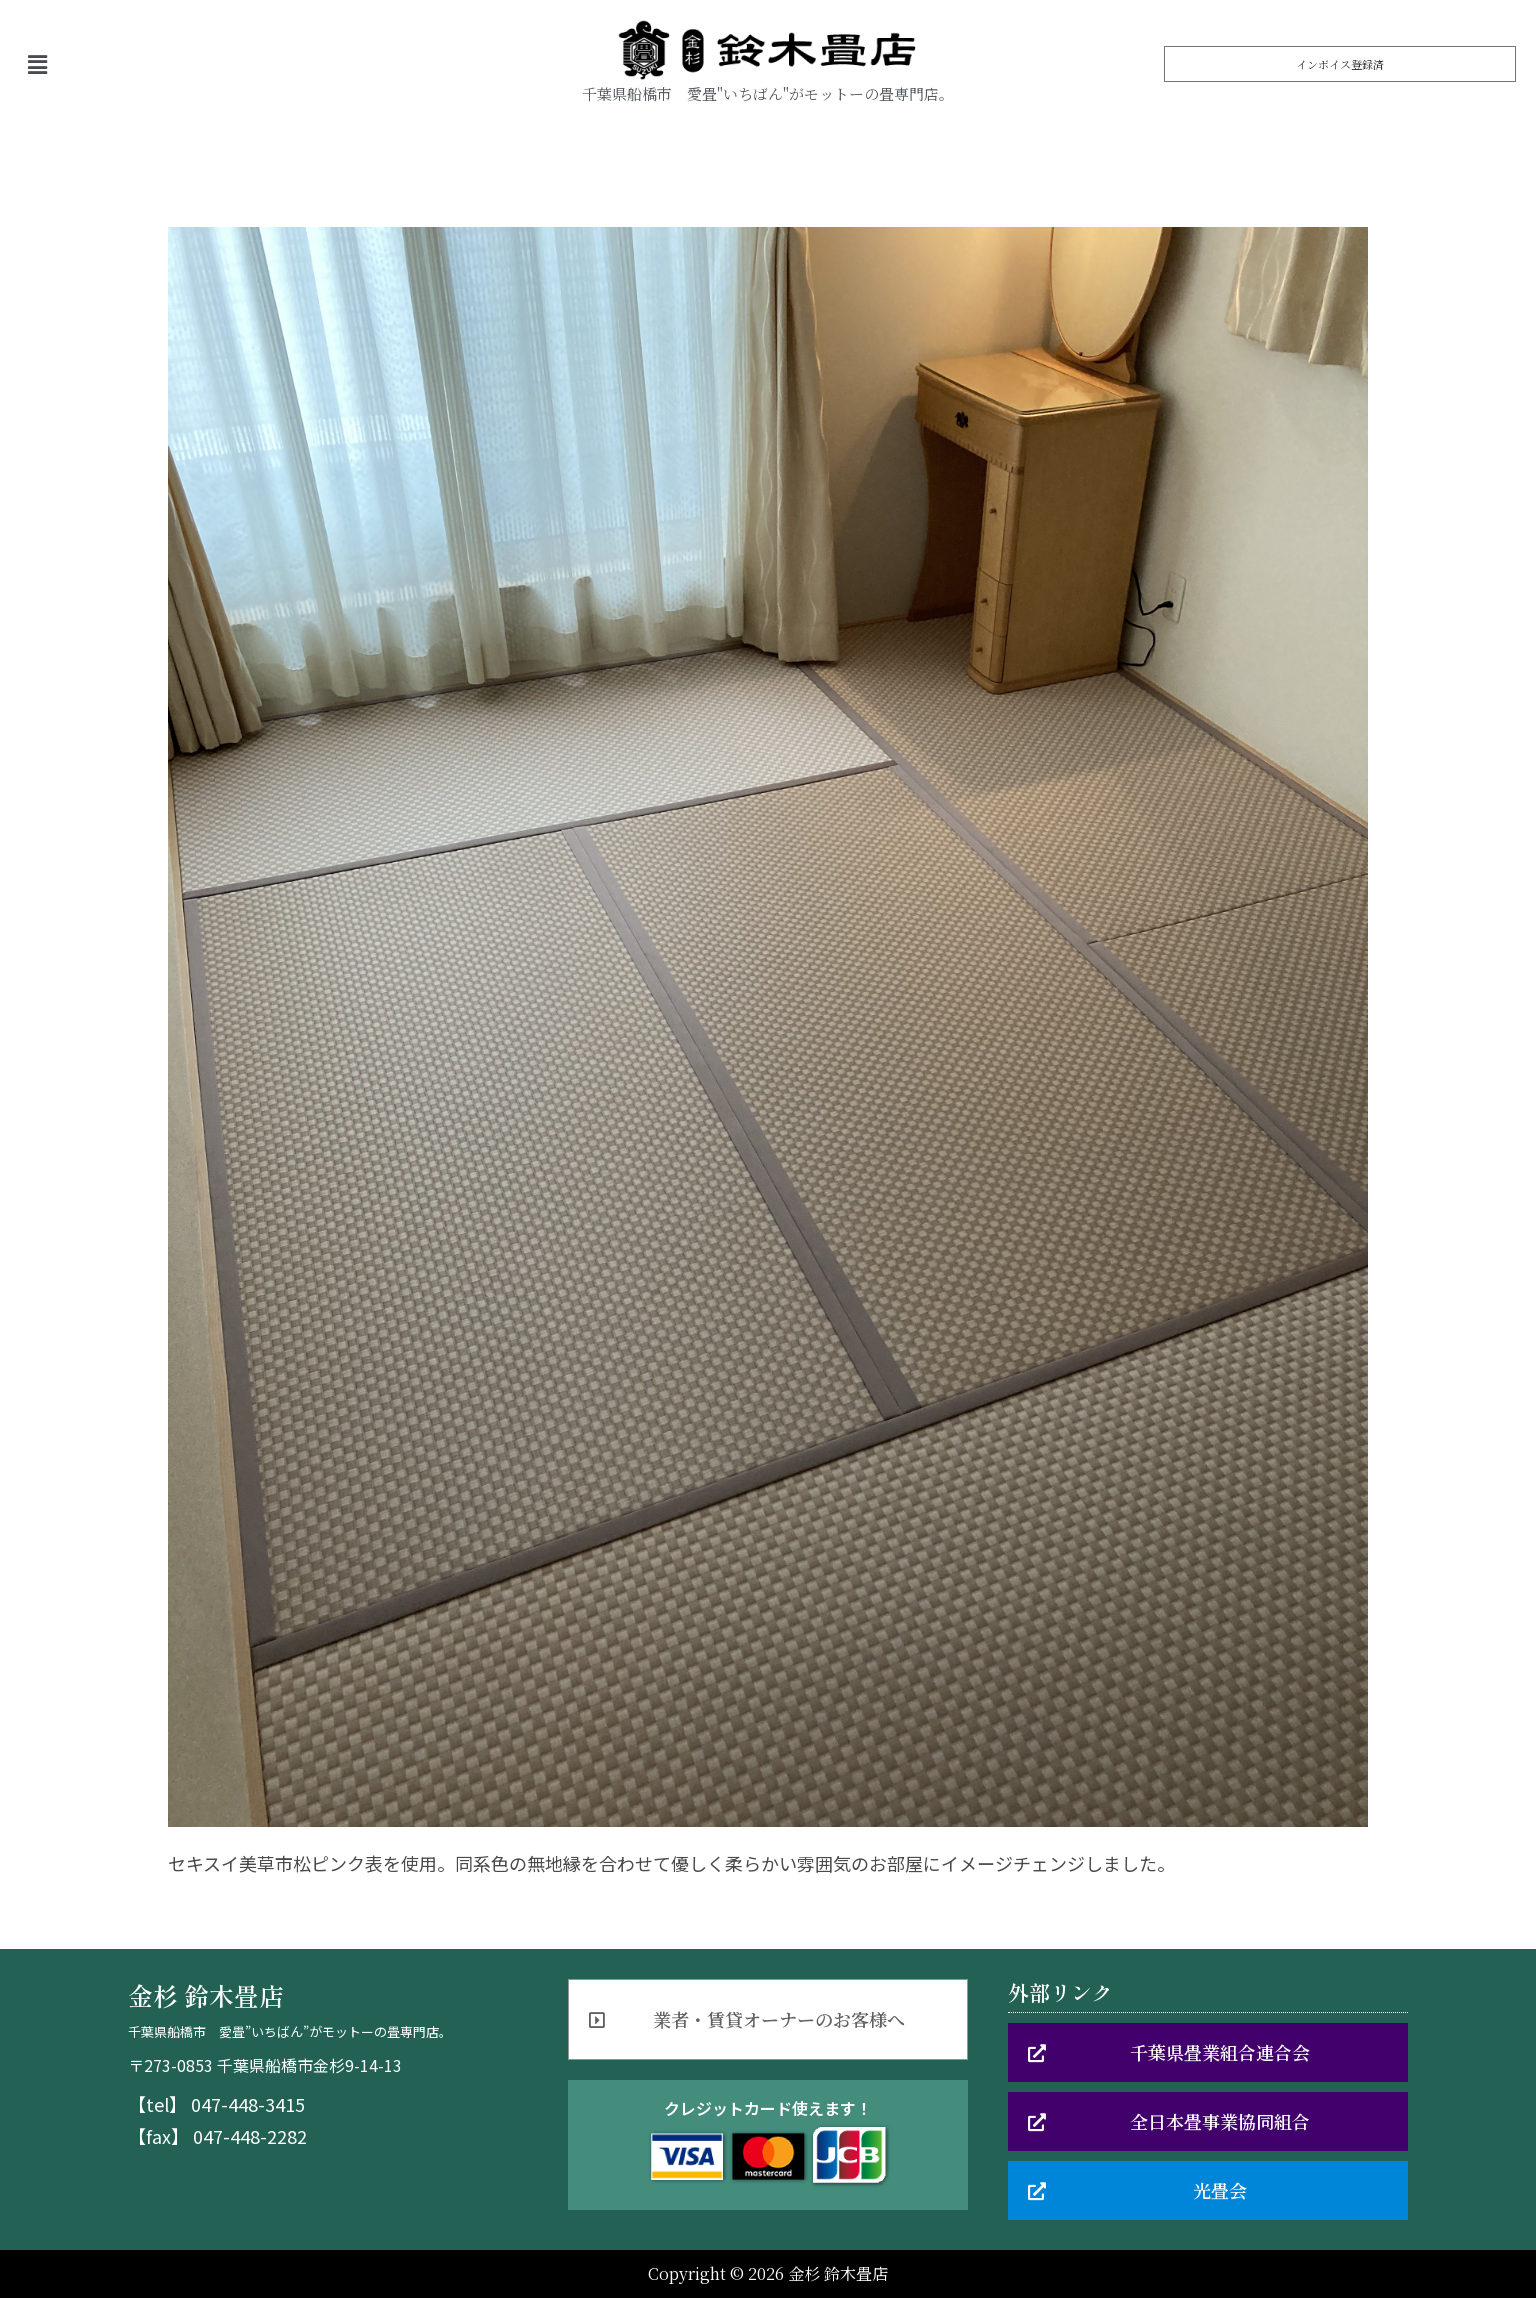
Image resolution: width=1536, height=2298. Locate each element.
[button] (1340, 64)
